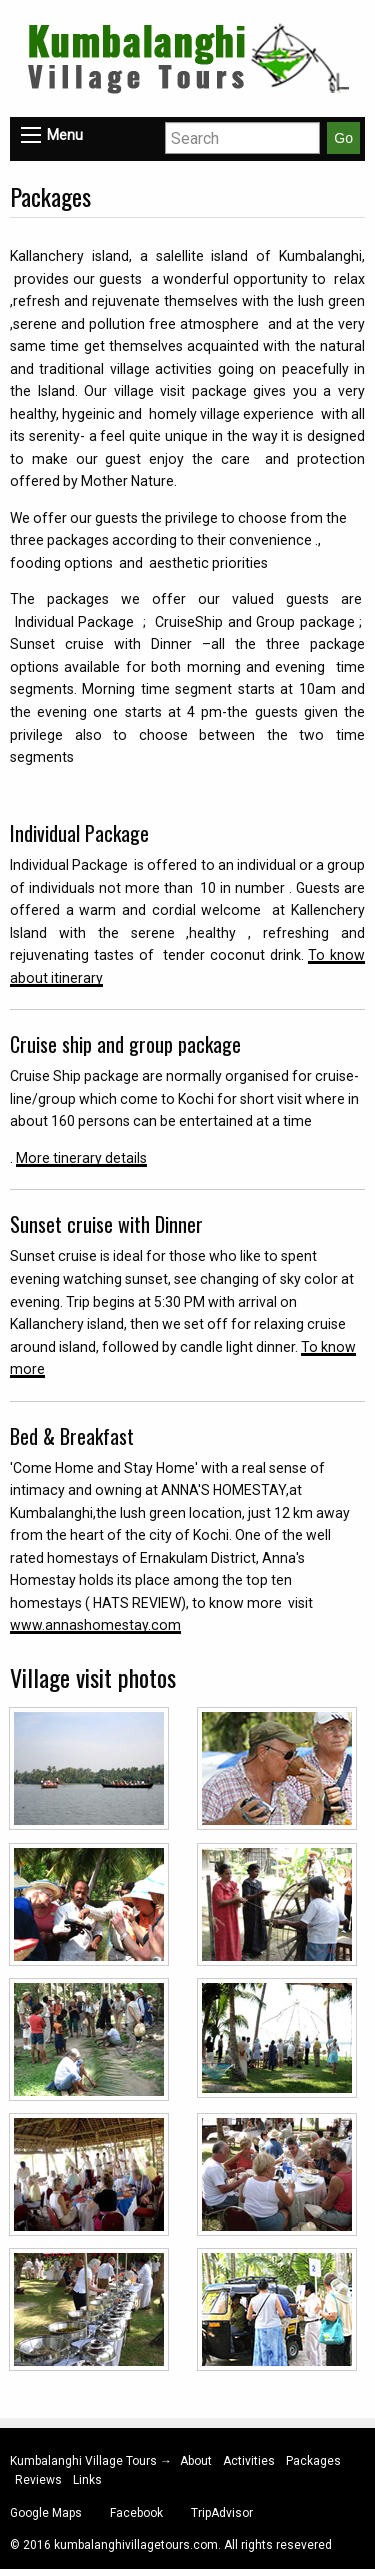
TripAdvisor (222, 2513)
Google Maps (46, 2513)
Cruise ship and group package (125, 1044)
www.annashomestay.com (95, 1625)
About (196, 2461)
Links (87, 2480)
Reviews (38, 2480)
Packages (313, 2461)
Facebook (136, 2513)
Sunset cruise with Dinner (106, 1224)
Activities (249, 2461)
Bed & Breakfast (72, 1436)
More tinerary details (81, 1158)
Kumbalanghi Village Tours (85, 2461)
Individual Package (79, 833)
